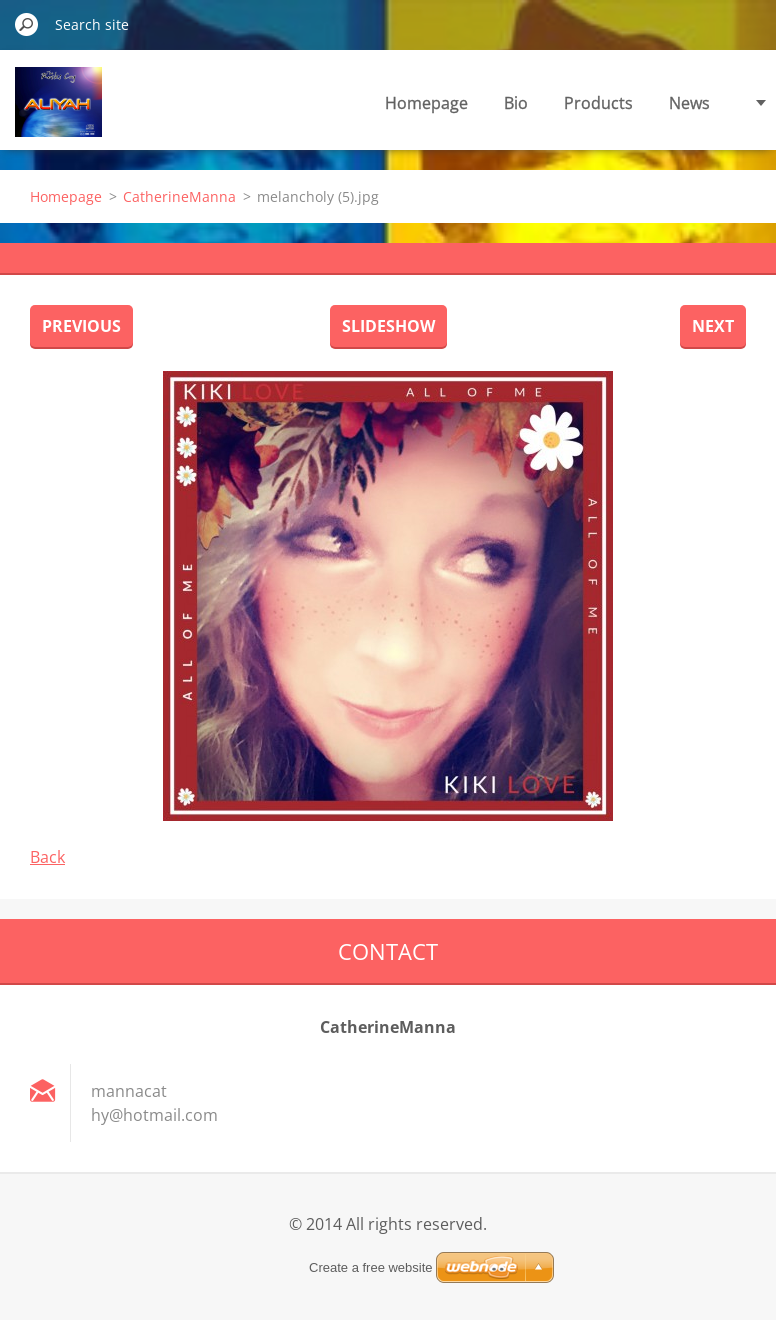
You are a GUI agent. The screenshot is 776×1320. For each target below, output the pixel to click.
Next (713, 326)
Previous (81, 326)
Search (27, 24)
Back (47, 857)
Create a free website (371, 1267)
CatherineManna (179, 196)
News (689, 103)
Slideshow (388, 326)
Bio (516, 103)
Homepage (426, 103)
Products (598, 103)
